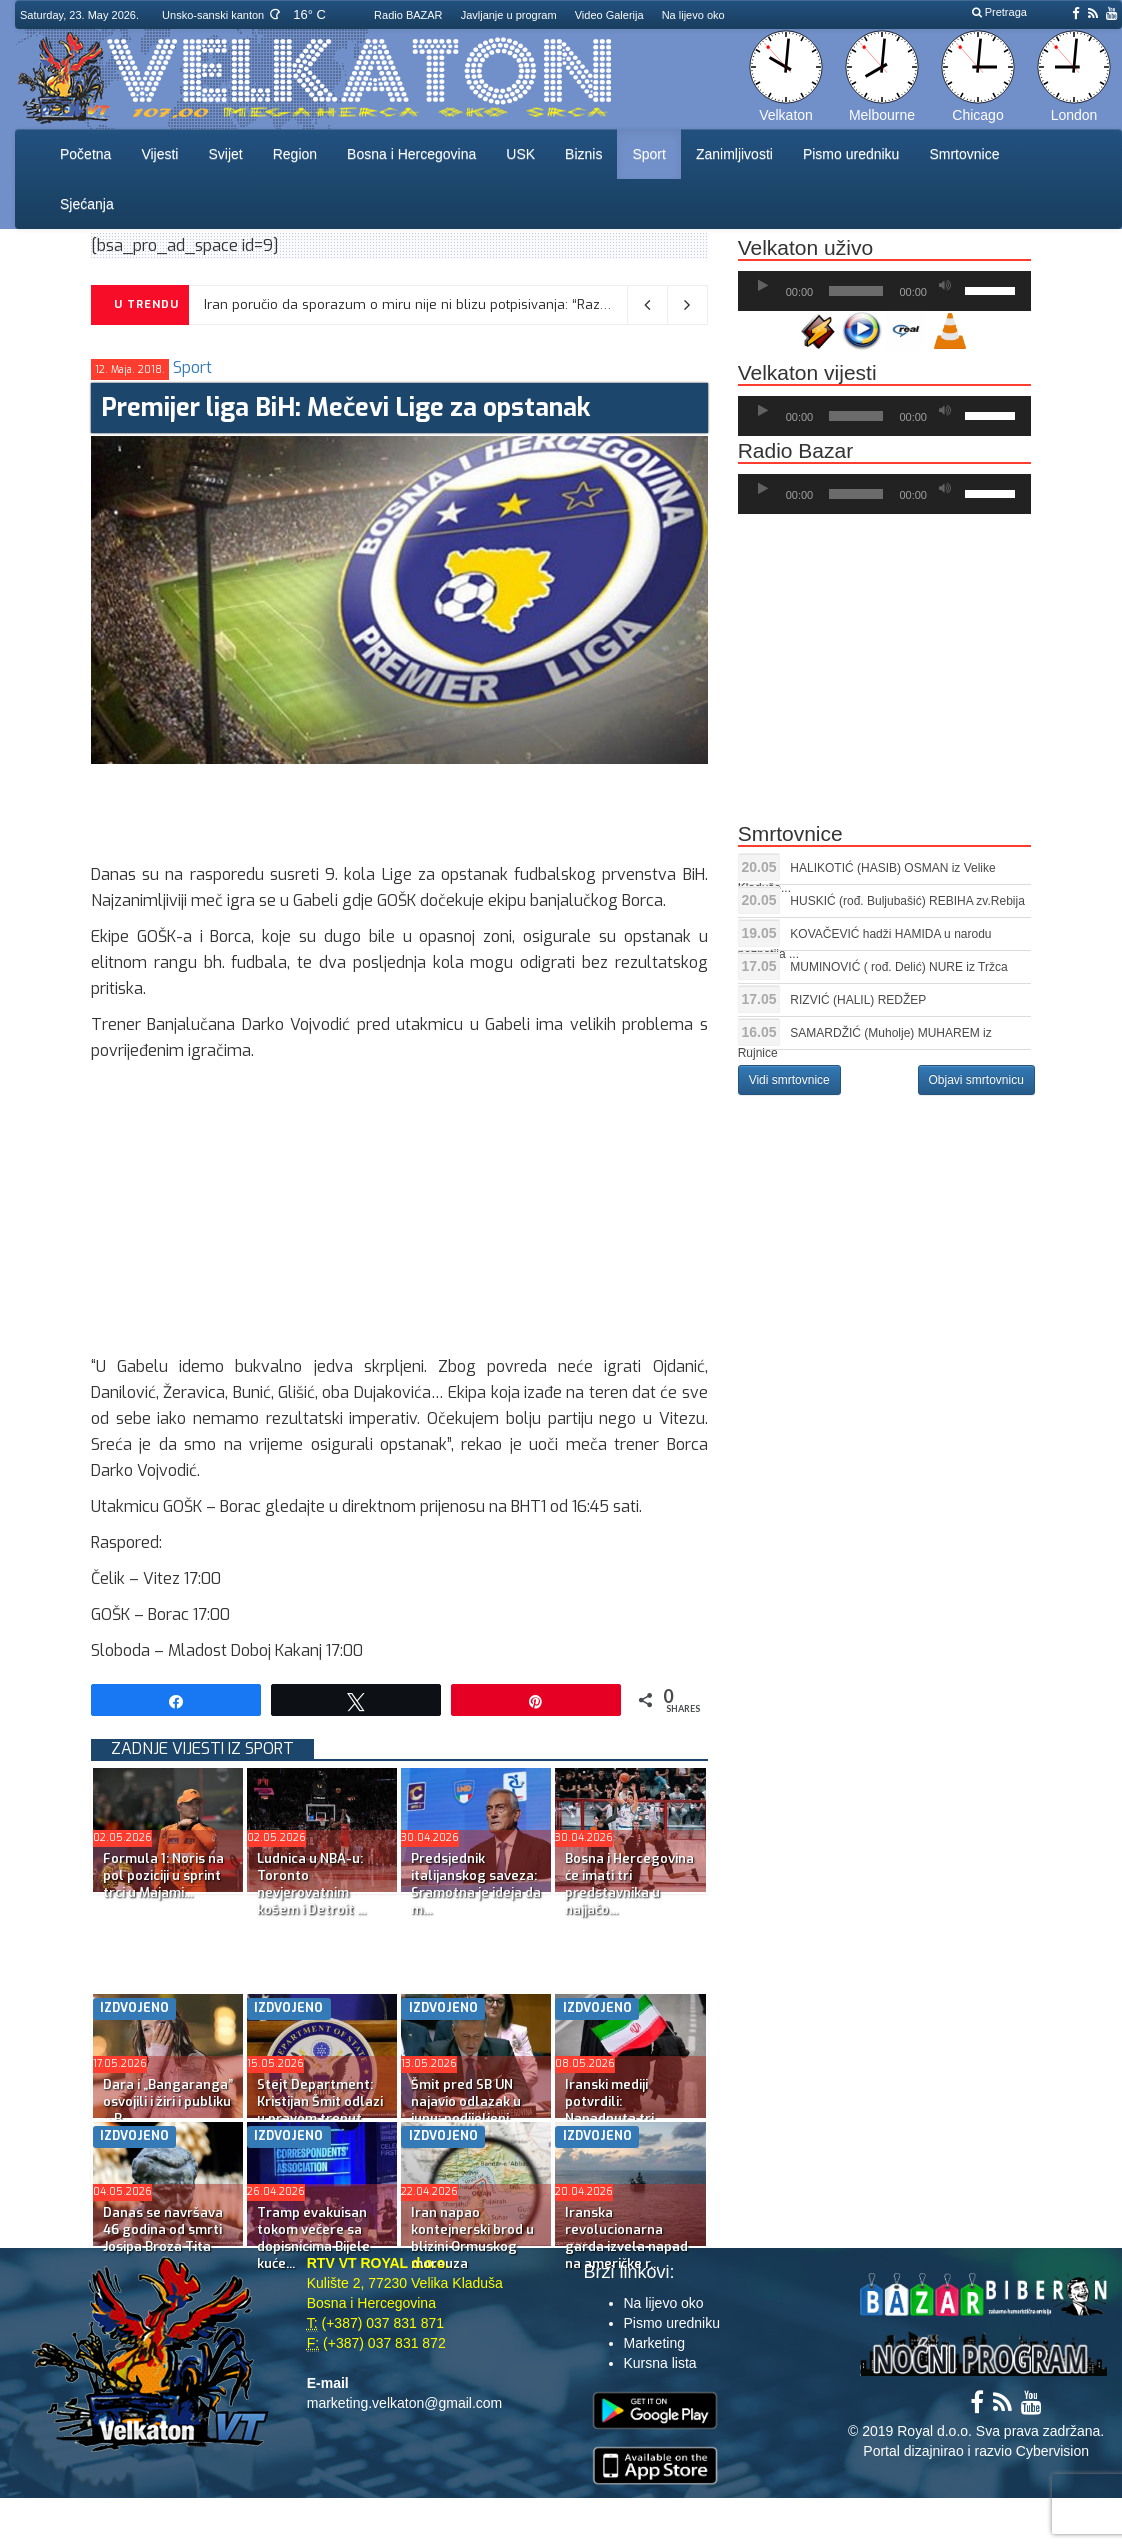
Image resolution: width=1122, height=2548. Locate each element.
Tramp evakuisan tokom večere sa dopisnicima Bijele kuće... (313, 2238)
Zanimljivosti (734, 154)
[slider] (856, 291)
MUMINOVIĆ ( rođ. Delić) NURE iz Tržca (898, 967)
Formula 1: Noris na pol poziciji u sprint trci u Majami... (163, 1875)
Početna (85, 154)
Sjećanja (87, 204)
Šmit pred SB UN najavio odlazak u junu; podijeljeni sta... (466, 2110)
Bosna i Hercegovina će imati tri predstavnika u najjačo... (629, 1884)
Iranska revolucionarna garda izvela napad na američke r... (626, 2238)
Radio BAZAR (408, 15)
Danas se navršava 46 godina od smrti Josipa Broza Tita (163, 2229)
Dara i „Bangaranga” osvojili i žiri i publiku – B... (168, 2101)
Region (295, 154)
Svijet (225, 154)
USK (520, 154)
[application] (884, 291)
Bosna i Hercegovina (411, 154)
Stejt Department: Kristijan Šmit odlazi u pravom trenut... (320, 2101)
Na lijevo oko (693, 15)
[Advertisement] (455, 809)
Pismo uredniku (851, 154)
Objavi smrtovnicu (976, 1080)
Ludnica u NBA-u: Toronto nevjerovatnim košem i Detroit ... (311, 1884)
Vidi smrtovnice (789, 1080)
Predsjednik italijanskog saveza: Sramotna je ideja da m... (476, 1884)
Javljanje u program (509, 15)
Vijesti (159, 154)
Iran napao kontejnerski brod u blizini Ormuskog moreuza (472, 2238)
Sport (648, 154)
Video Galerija (609, 15)
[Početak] (763, 286)
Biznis (583, 154)
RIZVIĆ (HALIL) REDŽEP (858, 1000)
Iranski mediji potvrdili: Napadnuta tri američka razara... (621, 2110)
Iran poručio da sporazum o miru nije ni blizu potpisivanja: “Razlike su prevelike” (455, 304)
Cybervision (1052, 2451)
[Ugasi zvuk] (945, 286)
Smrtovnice (964, 154)
